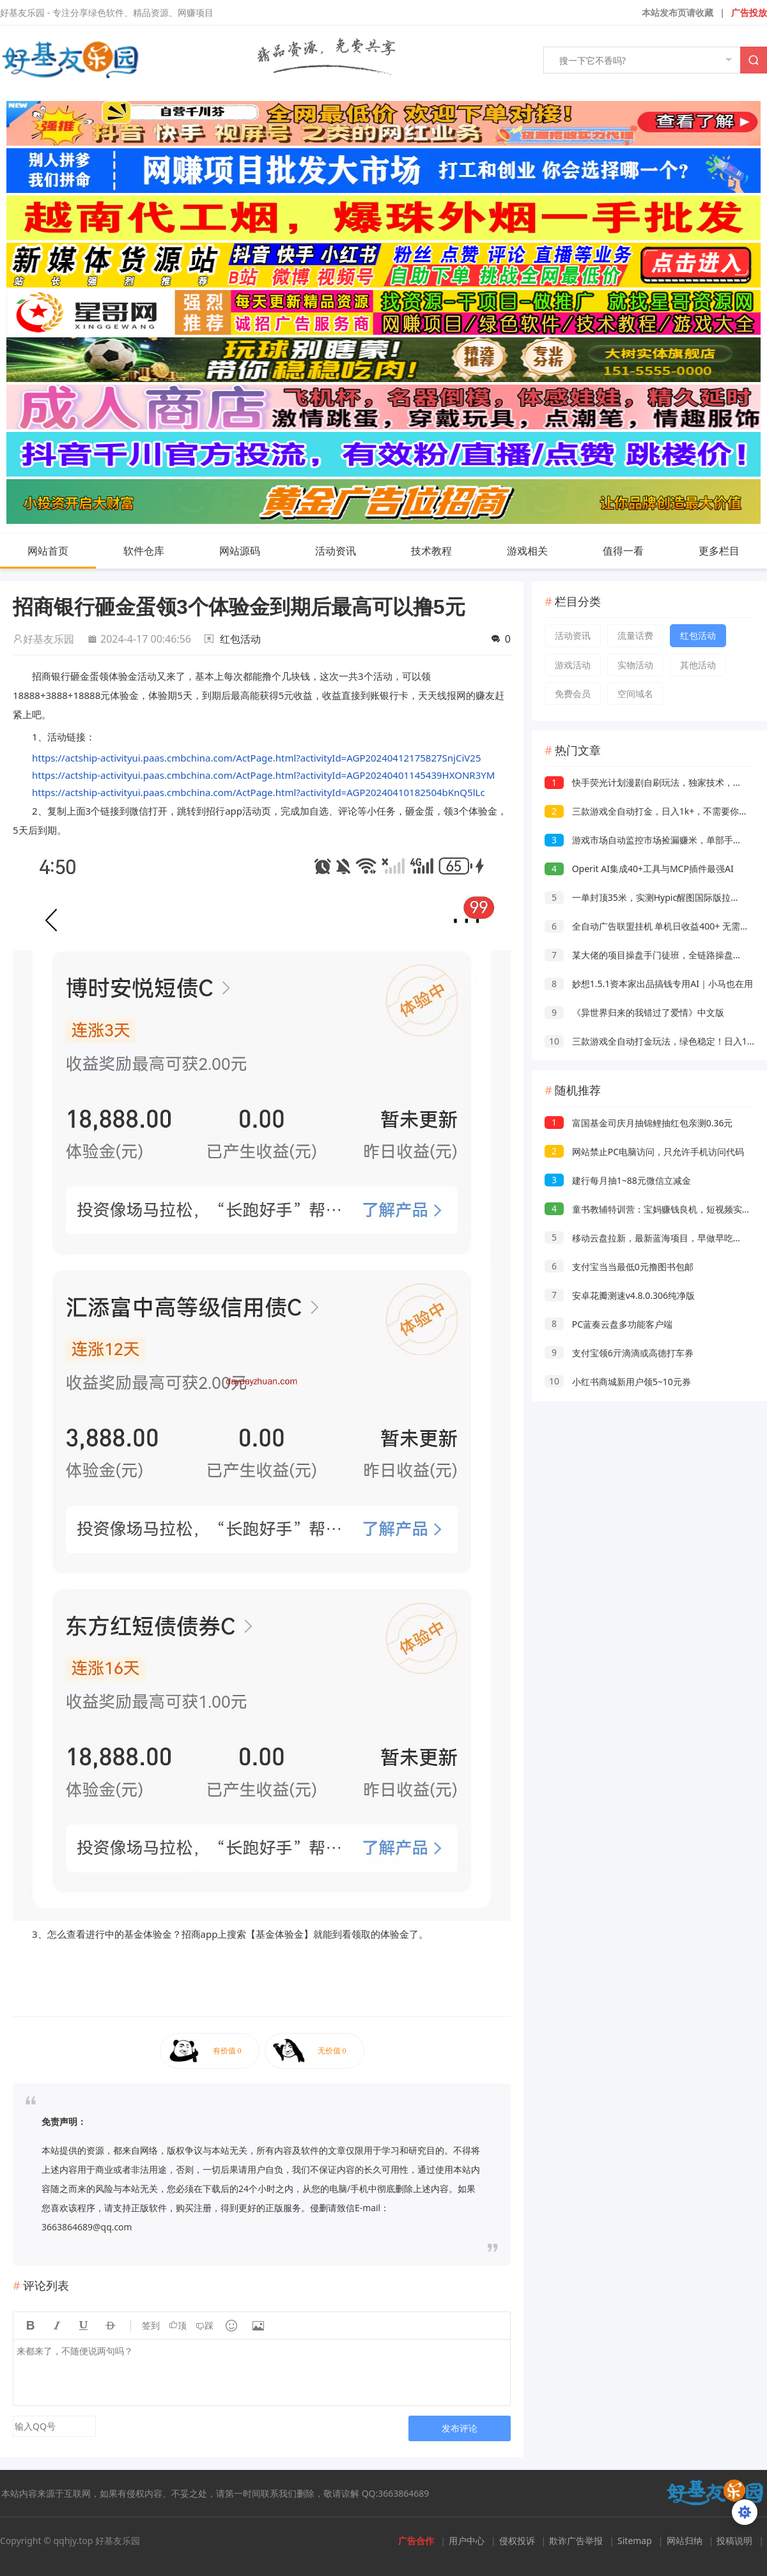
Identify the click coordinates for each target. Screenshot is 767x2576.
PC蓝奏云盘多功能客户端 (608, 1324)
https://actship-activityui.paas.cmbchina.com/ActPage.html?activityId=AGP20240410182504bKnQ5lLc (258, 792)
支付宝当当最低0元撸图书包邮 (619, 1267)
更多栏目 (732, 551)
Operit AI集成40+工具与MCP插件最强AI (639, 868)
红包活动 (240, 639)
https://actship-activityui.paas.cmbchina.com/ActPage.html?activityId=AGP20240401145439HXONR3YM (263, 775)
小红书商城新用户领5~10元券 (618, 1382)
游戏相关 (540, 551)
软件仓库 (156, 551)
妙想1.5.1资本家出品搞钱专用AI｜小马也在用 (649, 983)
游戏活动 (573, 665)
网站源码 (252, 551)
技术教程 (444, 551)
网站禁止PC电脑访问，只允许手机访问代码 (644, 1152)
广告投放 (749, 12)
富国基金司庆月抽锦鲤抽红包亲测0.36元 (638, 1123)
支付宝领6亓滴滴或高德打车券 (619, 1353)
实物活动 (635, 665)
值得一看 (636, 551)
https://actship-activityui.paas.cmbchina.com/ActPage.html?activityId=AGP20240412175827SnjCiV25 (256, 757)
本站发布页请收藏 (677, 12)
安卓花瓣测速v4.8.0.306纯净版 (620, 1295)
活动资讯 (348, 551)
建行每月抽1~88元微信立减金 (618, 1180)
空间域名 (635, 693)
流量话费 (635, 635)
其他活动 (698, 665)
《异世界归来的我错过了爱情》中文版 (634, 1012)
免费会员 (573, 693)
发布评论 (459, 2428)
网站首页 (47, 551)
